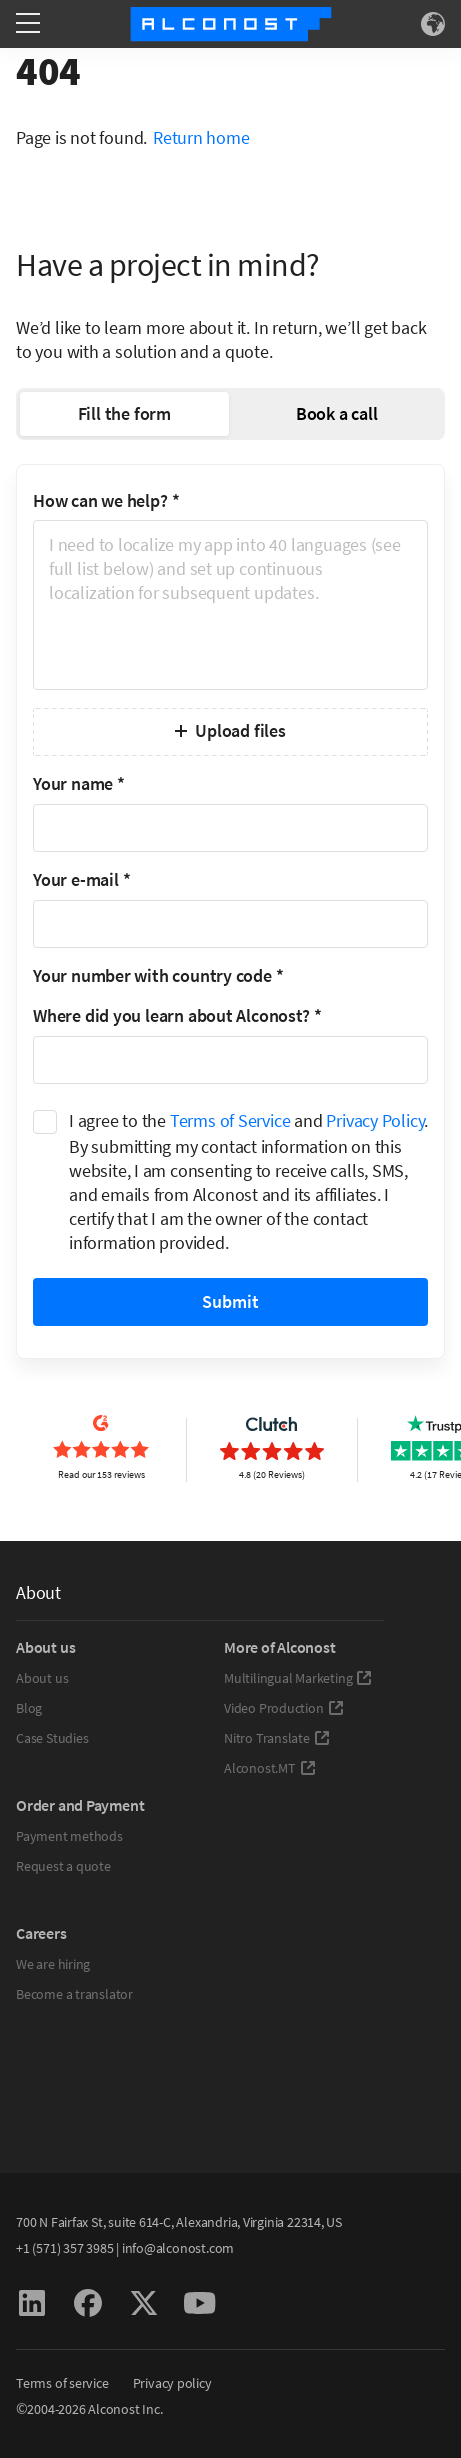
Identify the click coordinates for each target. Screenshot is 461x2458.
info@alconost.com (178, 2248)
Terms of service (62, 2383)
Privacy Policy (375, 1120)
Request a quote (63, 1866)
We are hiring (53, 1964)
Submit (230, 1301)
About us (42, 1678)
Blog (29, 1708)
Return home (201, 137)
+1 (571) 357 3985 (64, 2248)
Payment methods (69, 1836)
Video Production (284, 1708)
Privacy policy (172, 2383)
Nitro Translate (277, 1738)
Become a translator (74, 1994)
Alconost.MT (270, 1768)
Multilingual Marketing (298, 1678)
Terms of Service (230, 1120)
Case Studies (52, 1738)
